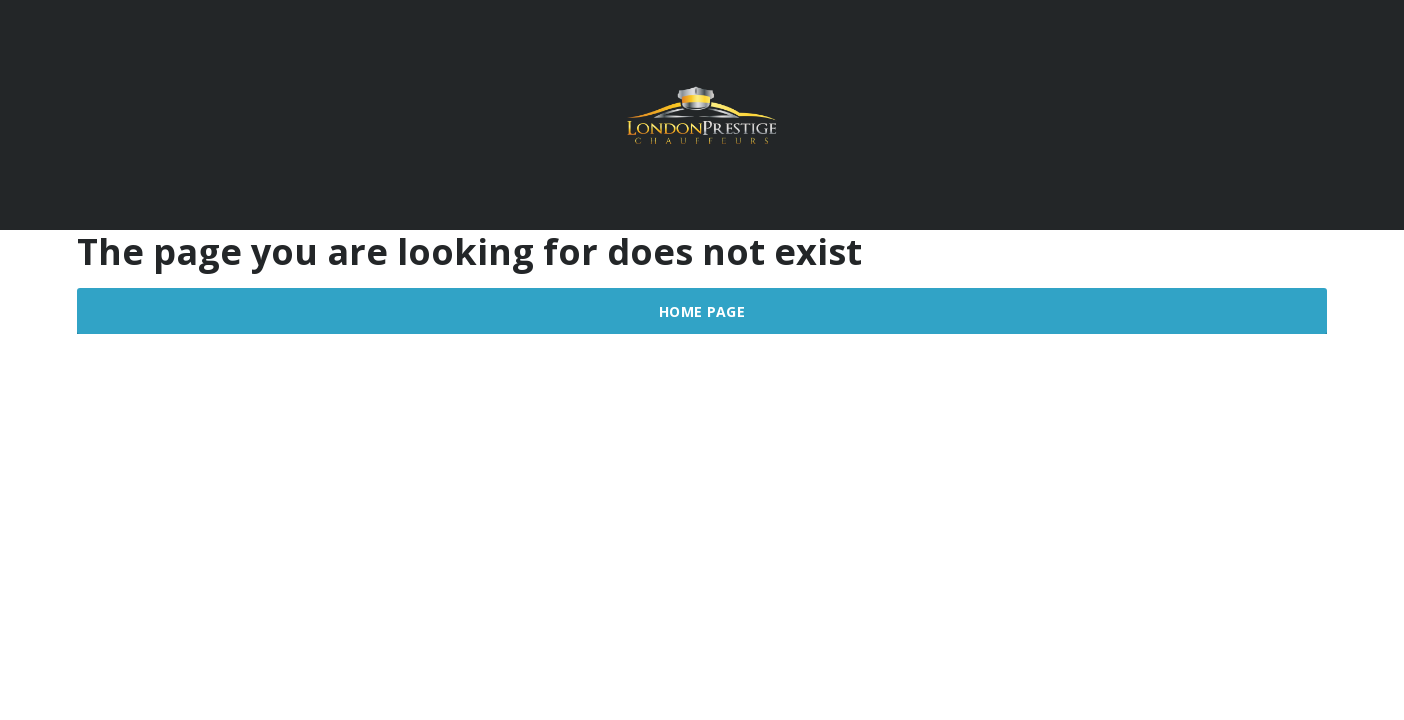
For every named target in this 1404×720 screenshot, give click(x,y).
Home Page (702, 311)
